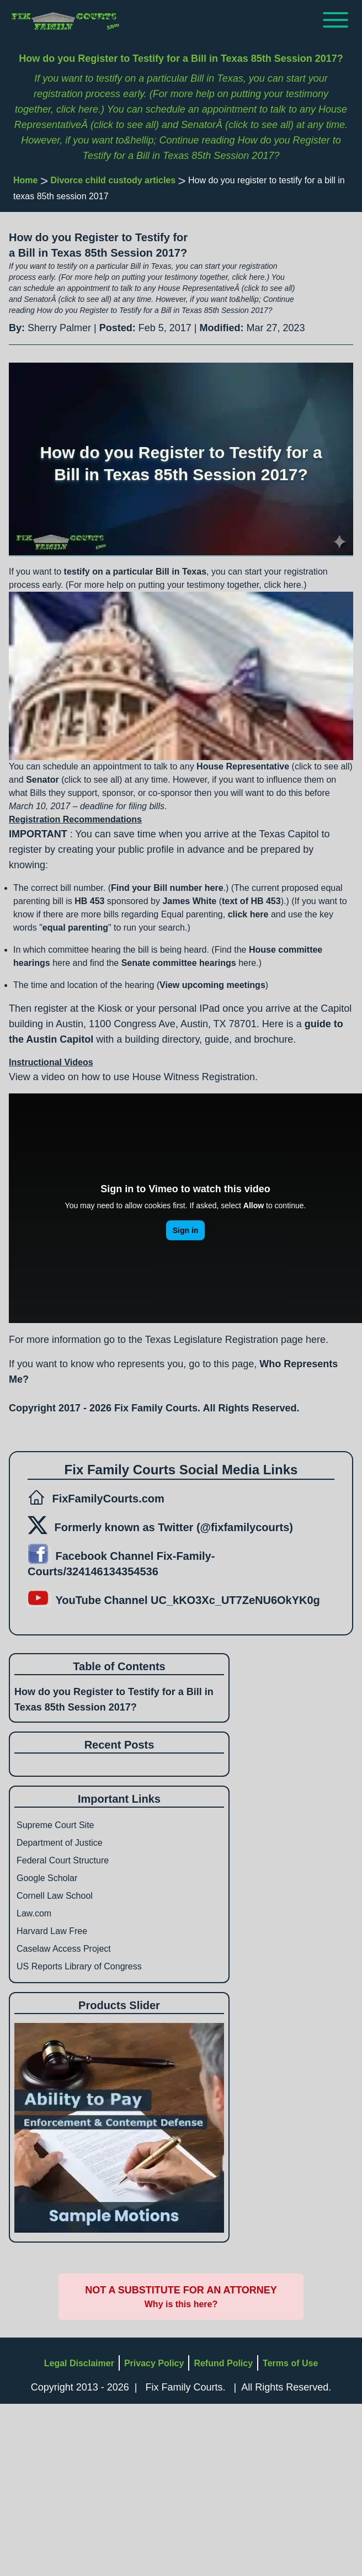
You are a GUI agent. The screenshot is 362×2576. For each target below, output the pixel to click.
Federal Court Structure (63, 1860)
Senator (42, 779)
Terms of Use (290, 2363)
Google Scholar (47, 1878)
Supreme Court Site (55, 1825)
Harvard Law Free (52, 1931)
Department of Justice (60, 1842)
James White (189, 901)
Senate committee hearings (178, 963)
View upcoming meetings (212, 985)
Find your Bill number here (167, 888)
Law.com (34, 1913)
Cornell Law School (55, 1895)
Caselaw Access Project (64, 1948)
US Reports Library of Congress (79, 1966)
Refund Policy (223, 2363)
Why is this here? (181, 2304)
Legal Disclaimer (79, 2363)
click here (248, 914)
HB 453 (89, 901)
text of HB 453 (251, 901)
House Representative (242, 766)
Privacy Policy (154, 2363)
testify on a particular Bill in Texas (135, 571)
